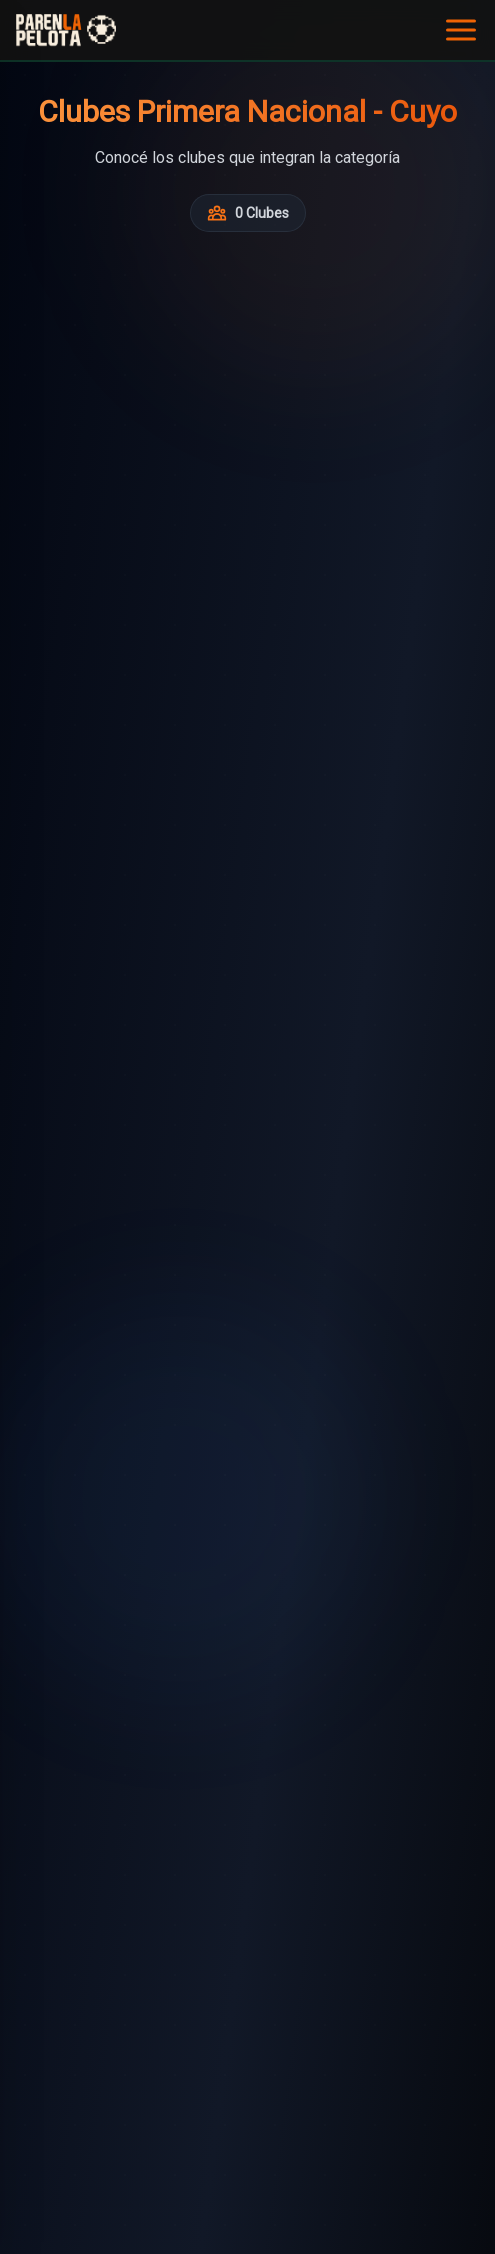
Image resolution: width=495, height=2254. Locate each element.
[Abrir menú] (461, 30)
